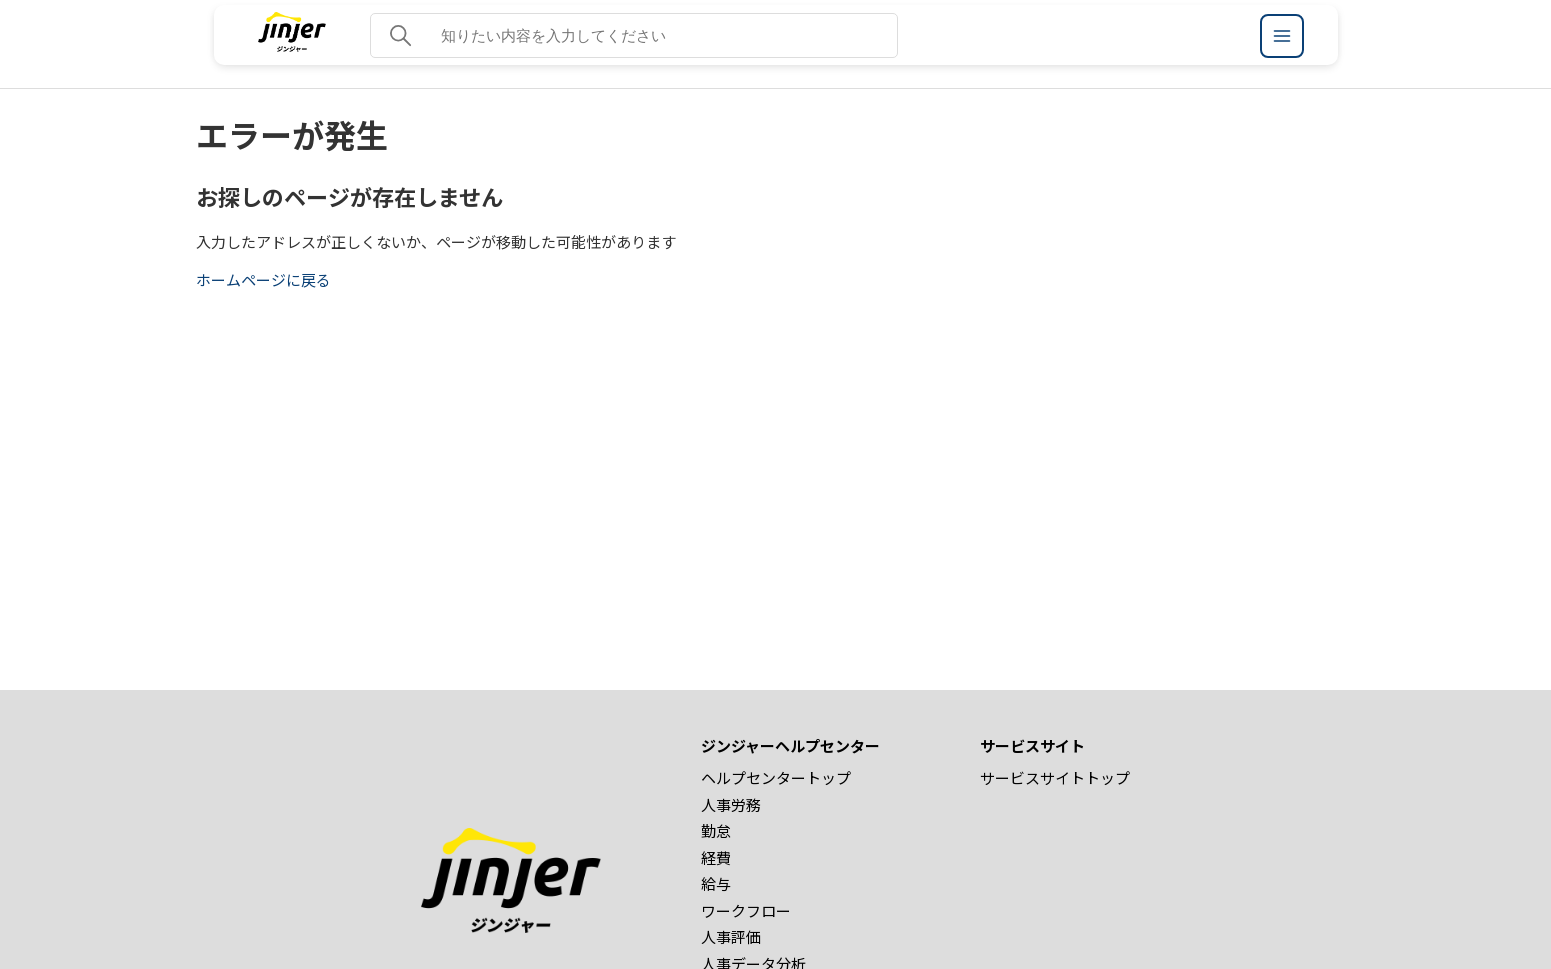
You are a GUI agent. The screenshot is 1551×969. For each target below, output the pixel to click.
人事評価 (731, 936)
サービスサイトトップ (1055, 777)
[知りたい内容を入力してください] (634, 35)
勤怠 (716, 830)
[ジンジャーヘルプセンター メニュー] (1282, 36)
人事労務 (731, 804)
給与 (716, 883)
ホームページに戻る (263, 279)
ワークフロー (746, 910)
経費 (716, 857)
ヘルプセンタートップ (776, 777)
